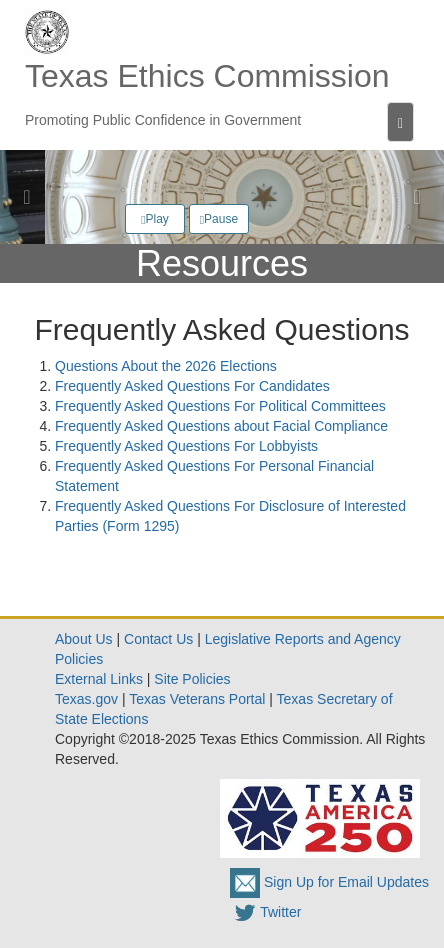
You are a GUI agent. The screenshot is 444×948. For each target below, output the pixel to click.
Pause (219, 219)
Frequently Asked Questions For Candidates (192, 386)
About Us (84, 639)
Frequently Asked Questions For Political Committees (220, 406)
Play (155, 219)
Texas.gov (86, 699)
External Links (99, 679)
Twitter (265, 912)
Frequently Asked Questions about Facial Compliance (221, 426)
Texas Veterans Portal (197, 699)
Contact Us (158, 639)
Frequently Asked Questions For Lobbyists (186, 446)
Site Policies (192, 679)
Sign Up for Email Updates (329, 882)
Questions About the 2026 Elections (166, 366)
